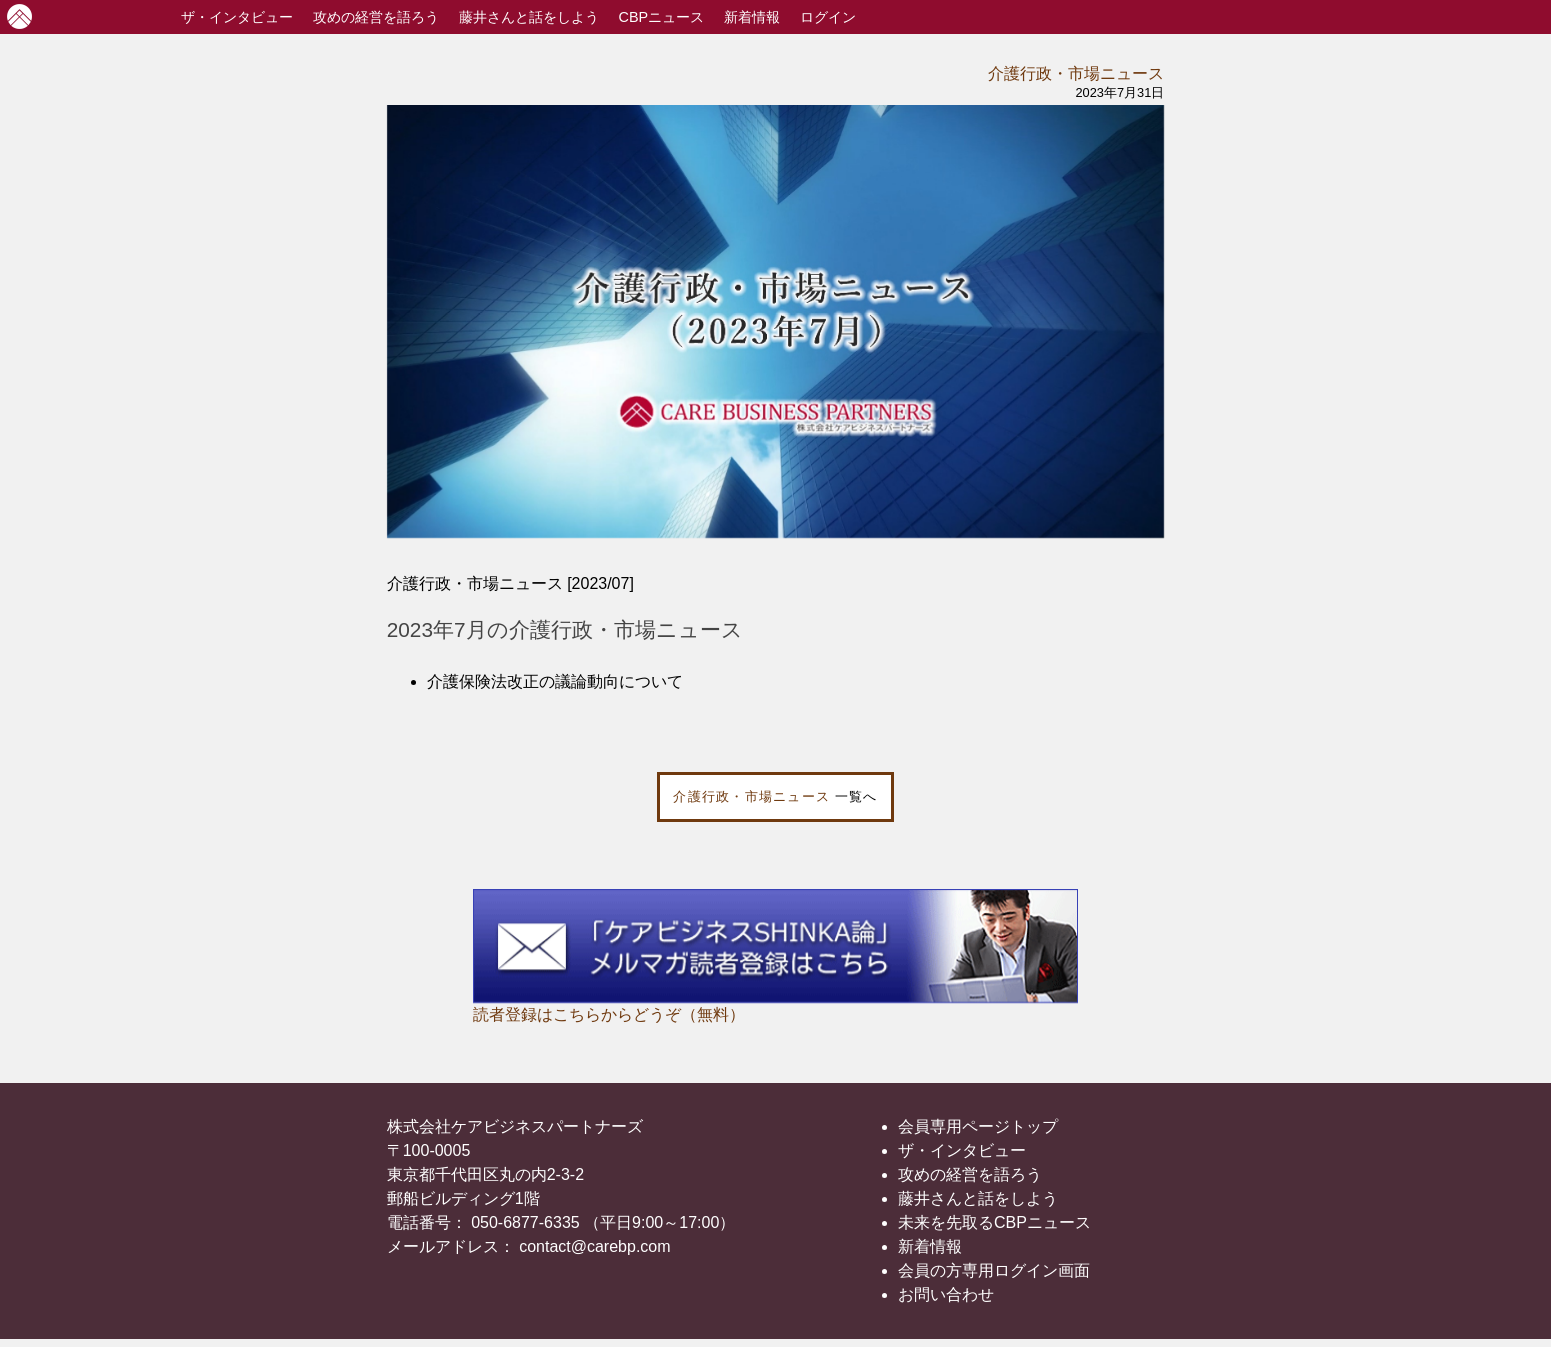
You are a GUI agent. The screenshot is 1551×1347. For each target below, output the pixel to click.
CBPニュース (662, 17)
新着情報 (752, 17)
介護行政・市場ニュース (1076, 73)
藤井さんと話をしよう (529, 17)
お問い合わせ (946, 1294)
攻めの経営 (376, 17)
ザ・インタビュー (962, 1150)
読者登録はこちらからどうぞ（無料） (609, 1014)
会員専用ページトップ (978, 1126)
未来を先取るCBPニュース (994, 1222)
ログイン (828, 17)
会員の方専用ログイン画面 (994, 1270)
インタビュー (237, 17)
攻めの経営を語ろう (970, 1174)
